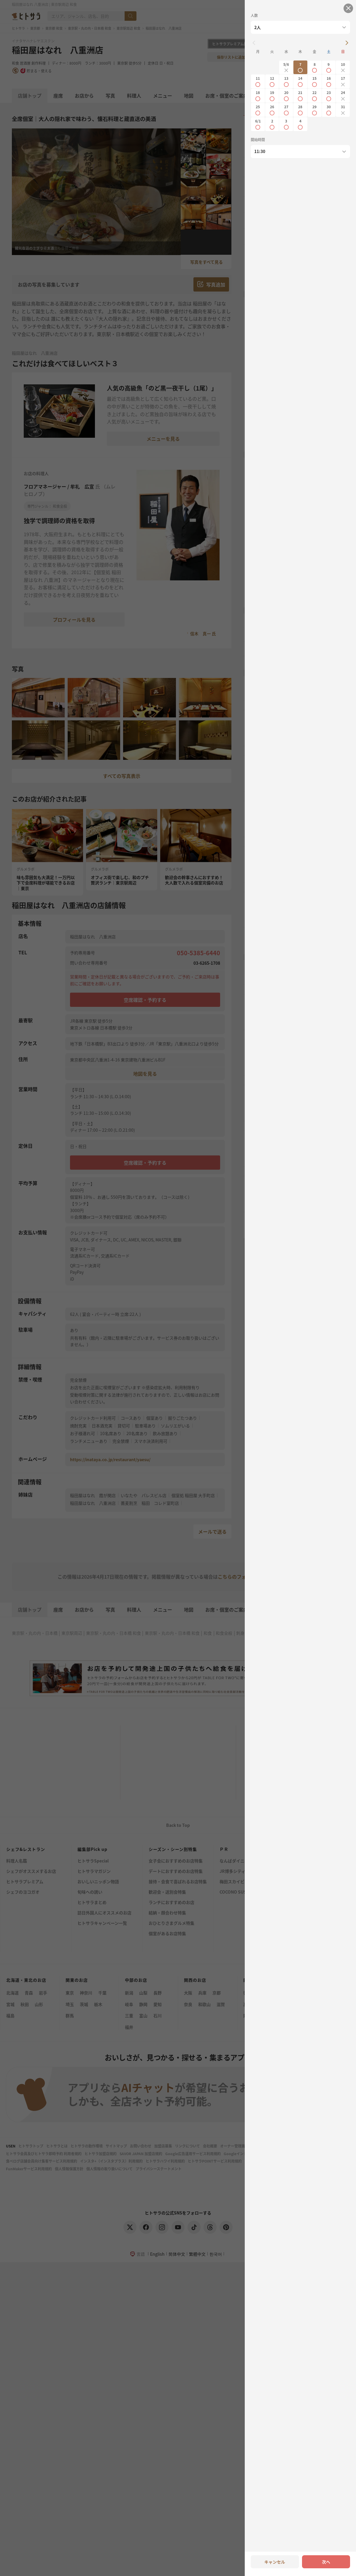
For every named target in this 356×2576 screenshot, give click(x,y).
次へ (326, 2562)
